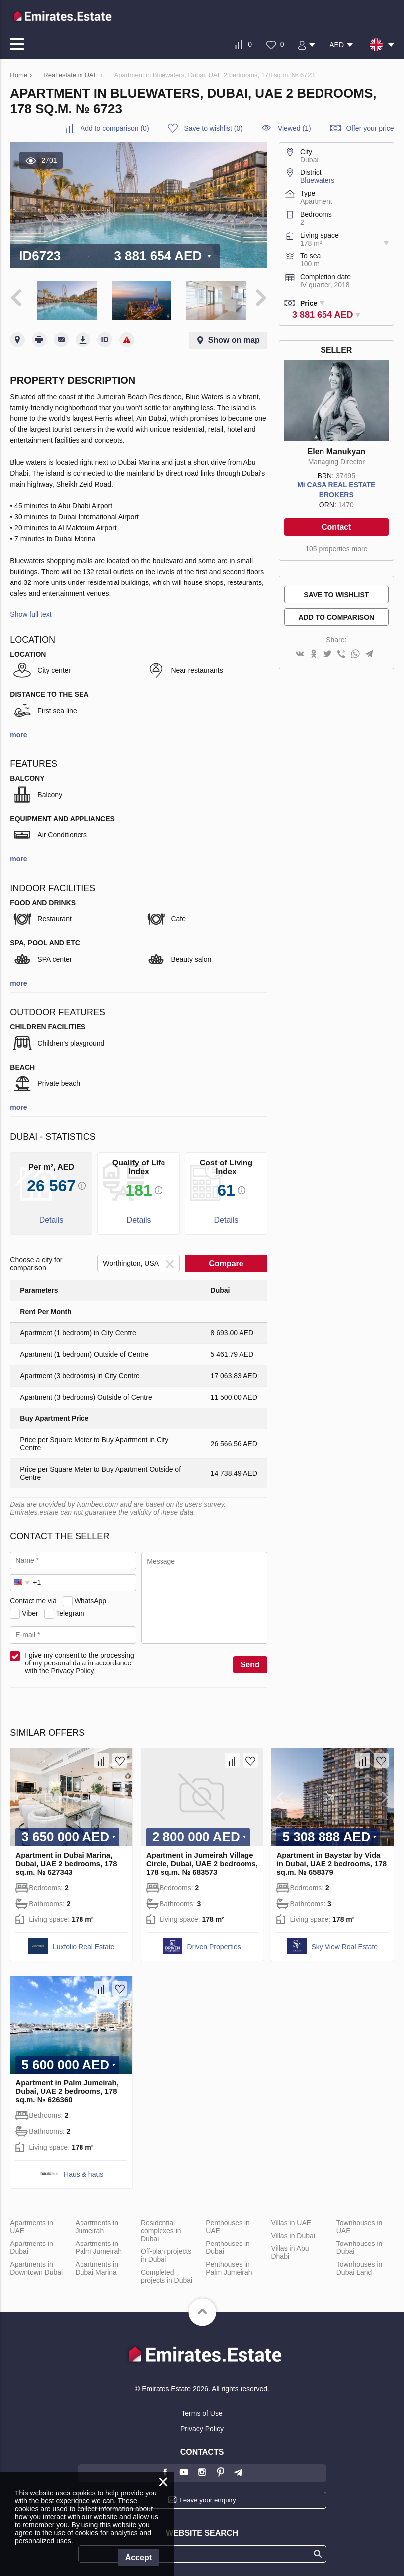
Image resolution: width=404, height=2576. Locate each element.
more (18, 734)
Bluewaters (317, 180)
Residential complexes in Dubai (161, 2229)
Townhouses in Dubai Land (359, 2267)
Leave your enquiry (207, 2498)
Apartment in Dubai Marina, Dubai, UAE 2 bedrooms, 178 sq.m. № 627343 (66, 1862)
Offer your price (370, 128)
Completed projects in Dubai (166, 2275)
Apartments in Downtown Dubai (36, 2267)
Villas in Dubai (293, 2234)
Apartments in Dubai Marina (97, 2267)
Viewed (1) (294, 128)
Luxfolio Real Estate (84, 1945)
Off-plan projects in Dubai (166, 2254)
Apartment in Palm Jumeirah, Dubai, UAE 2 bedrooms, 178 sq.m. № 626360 (67, 2089)
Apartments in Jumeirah (97, 2225)
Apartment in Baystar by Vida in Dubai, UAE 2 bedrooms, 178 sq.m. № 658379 (331, 1862)
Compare (226, 1262)
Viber (30, 1612)
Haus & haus (83, 2173)
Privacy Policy (202, 2427)
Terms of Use (201, 2412)
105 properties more (336, 549)
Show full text (30, 613)
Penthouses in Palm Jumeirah (229, 2267)
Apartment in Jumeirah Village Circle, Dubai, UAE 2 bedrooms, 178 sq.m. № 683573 (202, 1862)
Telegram (70, 1612)
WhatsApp (90, 1599)
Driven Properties (214, 1945)
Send (250, 1664)
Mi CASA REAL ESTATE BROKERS (336, 490)
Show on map (234, 339)
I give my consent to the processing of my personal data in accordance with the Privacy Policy (79, 1662)
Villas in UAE (291, 2221)
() (115, 128)
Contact (336, 527)
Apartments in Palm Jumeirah (99, 2246)
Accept (138, 2557)
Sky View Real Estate (345, 1945)
